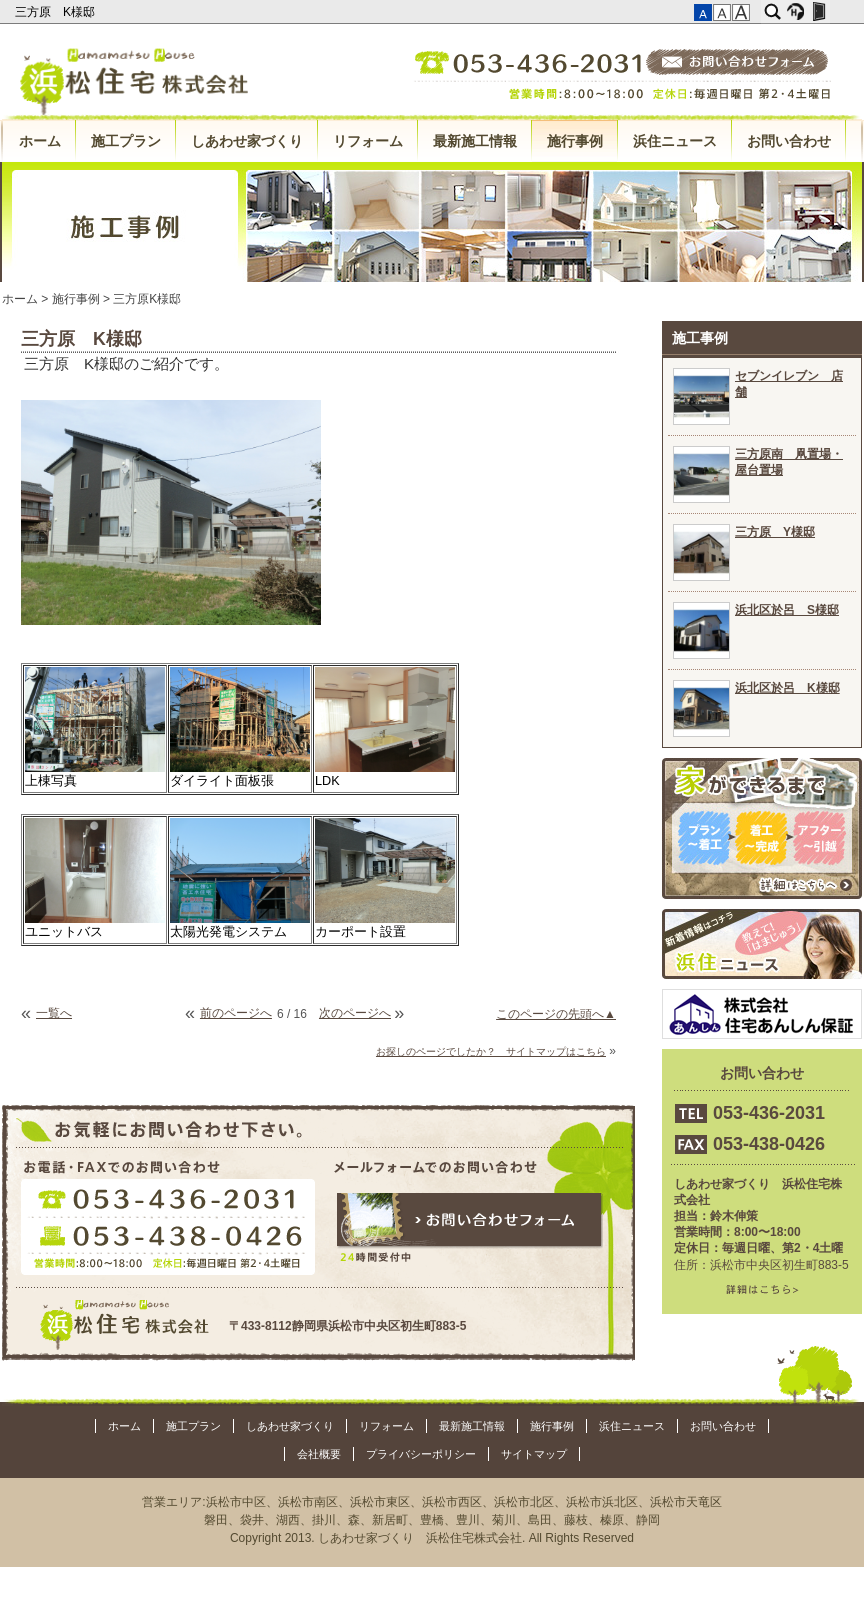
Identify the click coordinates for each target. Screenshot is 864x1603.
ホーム (40, 141)
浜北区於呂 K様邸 (787, 688)
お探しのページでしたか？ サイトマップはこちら (491, 1051)
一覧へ (54, 1013)
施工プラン (126, 141)
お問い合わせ (789, 141)
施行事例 (575, 141)
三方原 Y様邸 (775, 532)
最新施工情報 (475, 141)
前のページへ (236, 1013)
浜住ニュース (675, 141)
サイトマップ (534, 1454)
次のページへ (355, 1013)
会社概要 (319, 1454)
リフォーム (368, 141)
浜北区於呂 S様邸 (787, 610)
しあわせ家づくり (247, 141)
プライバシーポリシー (421, 1454)
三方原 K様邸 (56, 12)
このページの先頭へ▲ (556, 1014)
